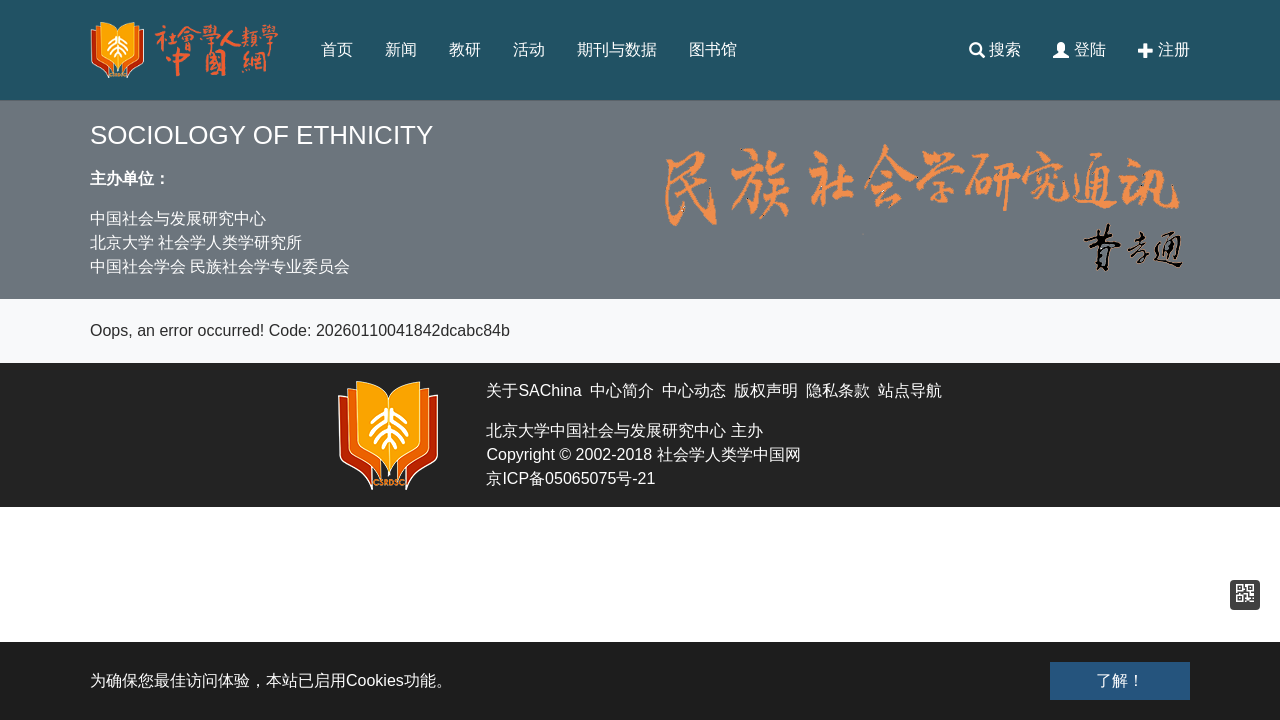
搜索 (995, 50)
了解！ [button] (1120, 680)
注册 (1164, 50)
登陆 (1079, 50)
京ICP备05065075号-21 (570, 478)
